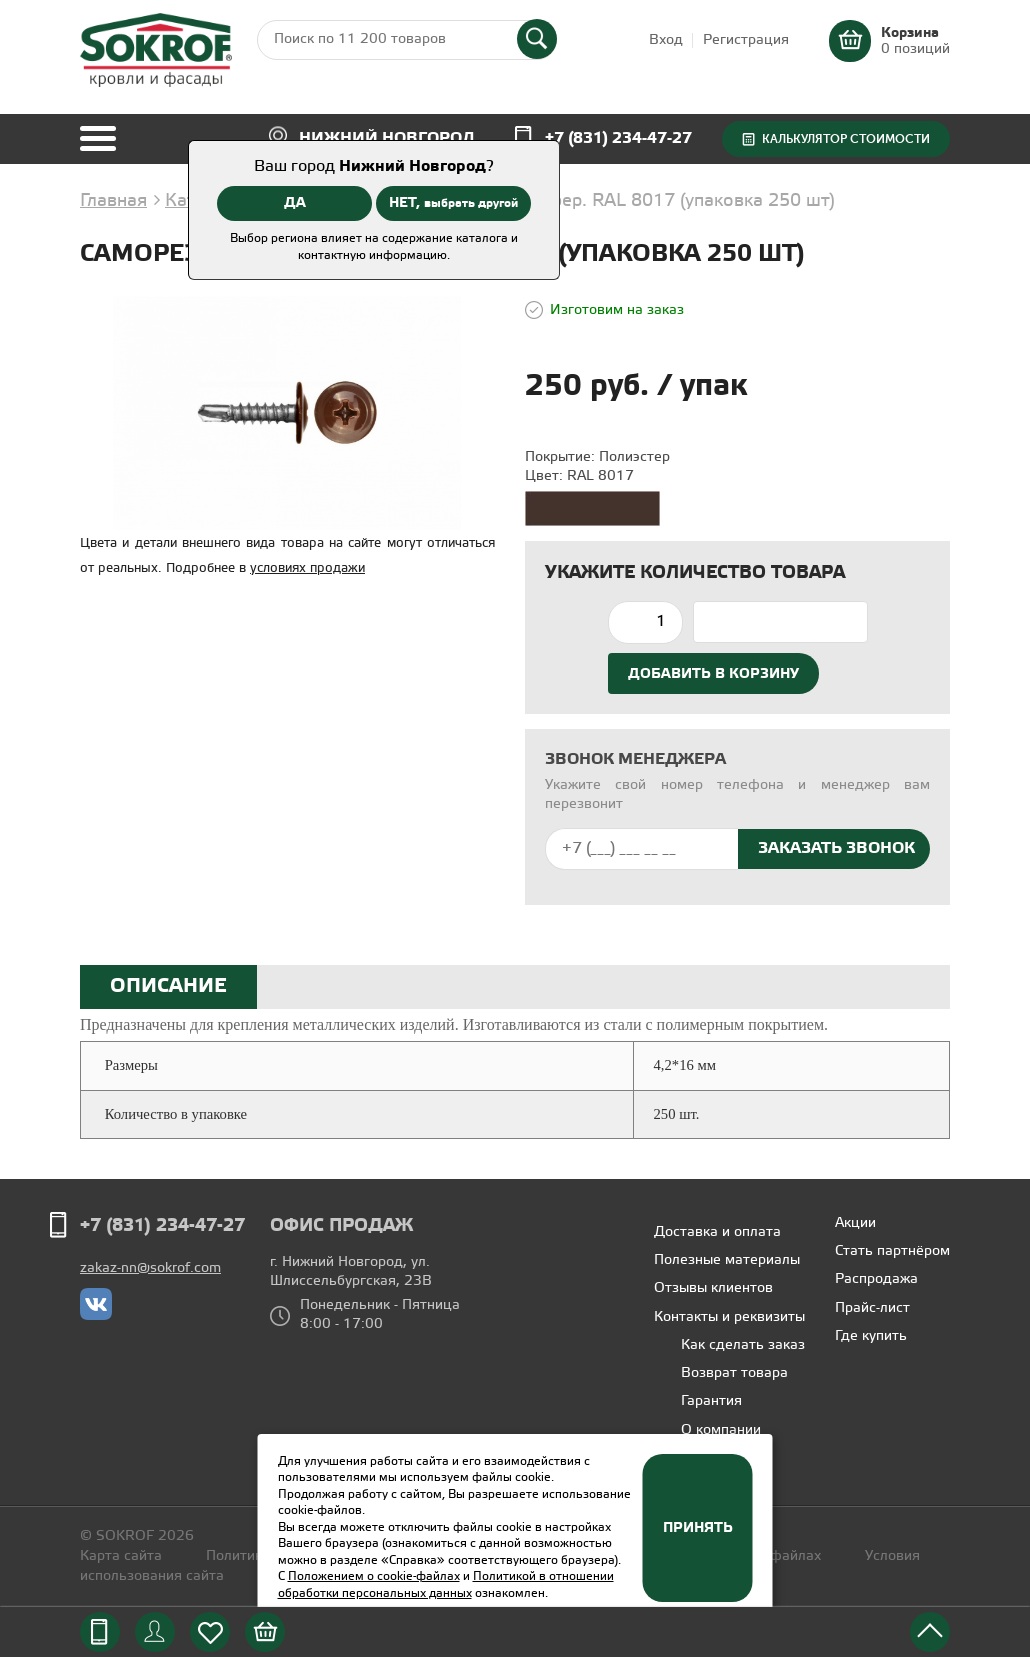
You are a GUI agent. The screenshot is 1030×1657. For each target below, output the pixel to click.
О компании (721, 1430)
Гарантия (711, 1401)
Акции (855, 1223)
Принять (698, 1528)
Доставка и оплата (717, 1232)
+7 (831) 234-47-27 (618, 138)
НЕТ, (453, 203)
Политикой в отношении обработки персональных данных (446, 1585)
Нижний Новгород (387, 138)
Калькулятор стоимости (846, 139)
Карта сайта (121, 1556)
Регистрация (746, 40)
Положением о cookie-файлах (374, 1576)
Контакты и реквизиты (729, 1317)
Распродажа (876, 1279)
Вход (666, 40)
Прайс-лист (872, 1308)
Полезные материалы (727, 1260)
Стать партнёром (892, 1251)
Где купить (871, 1336)
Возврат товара (734, 1373)
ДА (295, 203)
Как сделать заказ (743, 1345)
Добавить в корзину (713, 674)
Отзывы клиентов (713, 1288)
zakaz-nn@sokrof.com (150, 1268)
